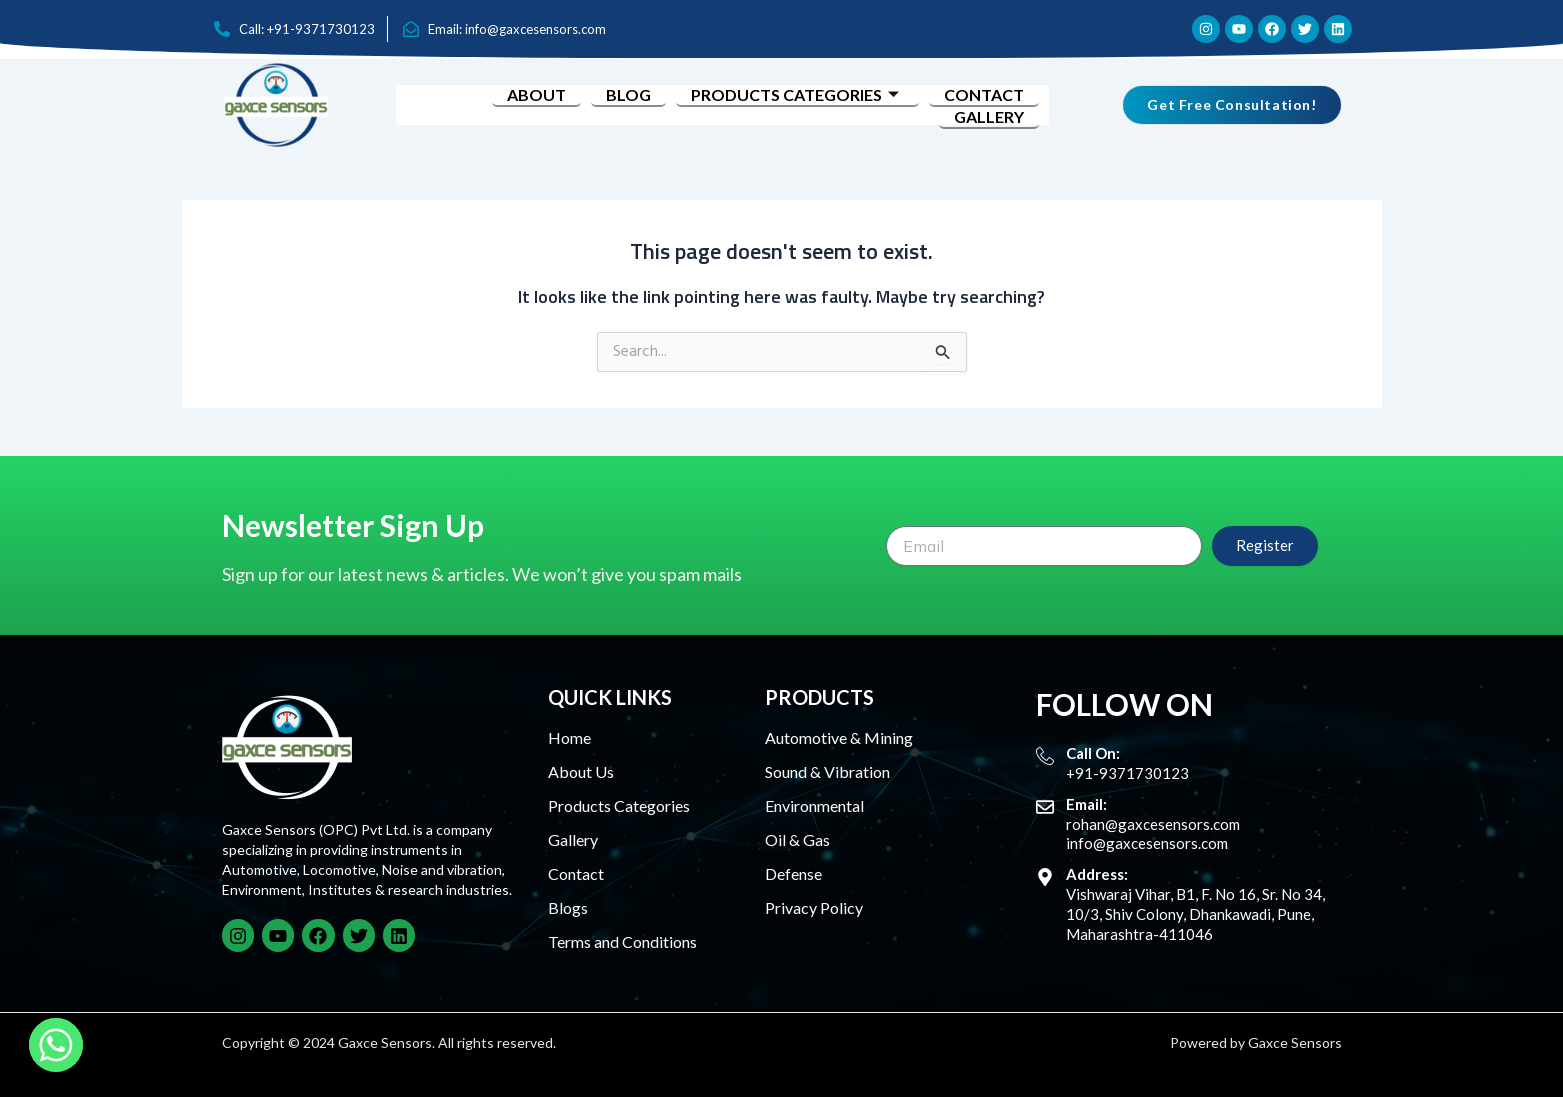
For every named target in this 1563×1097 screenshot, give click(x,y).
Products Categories (797, 94)
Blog (628, 94)
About (536, 94)
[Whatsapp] (56, 1045)
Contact (984, 94)
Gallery (989, 116)
